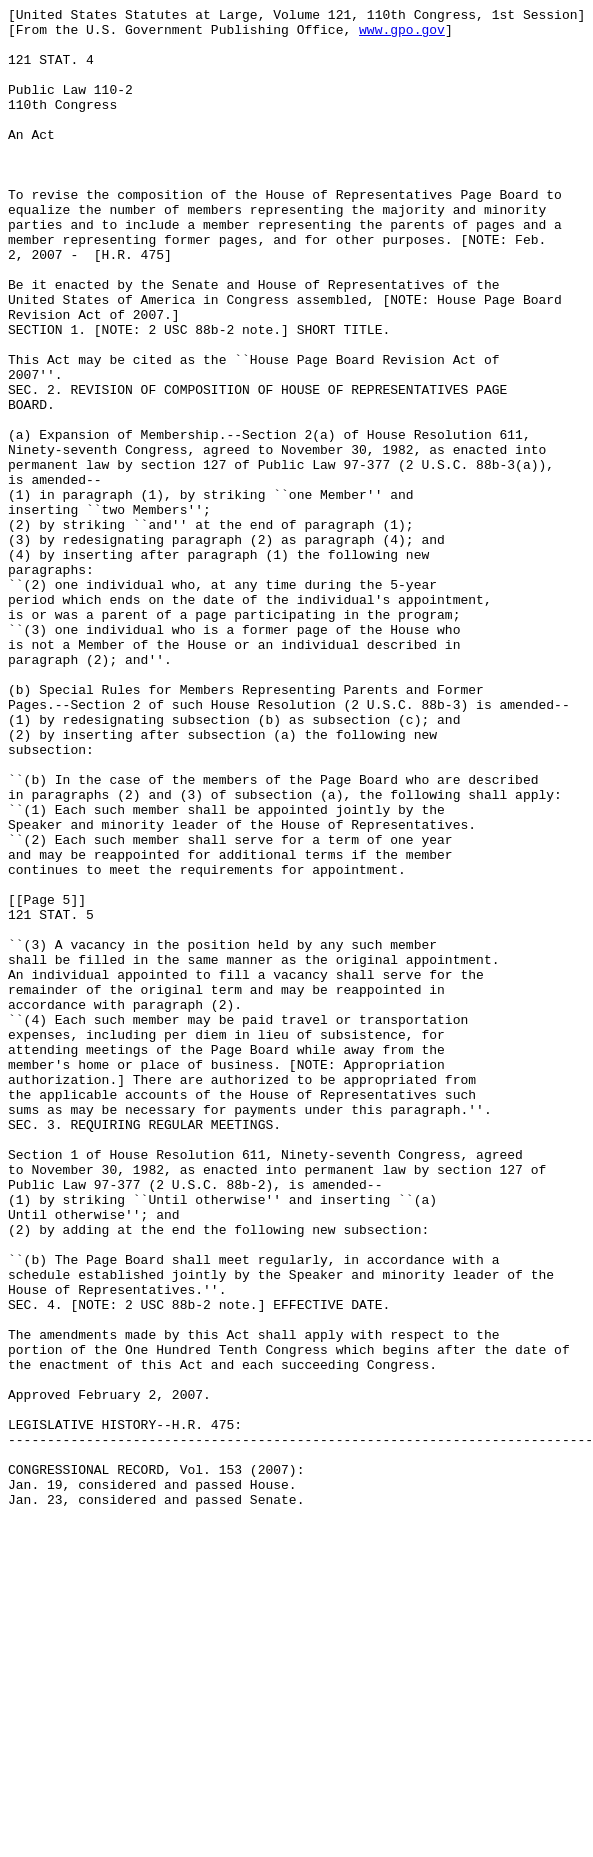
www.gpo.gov (402, 35)
